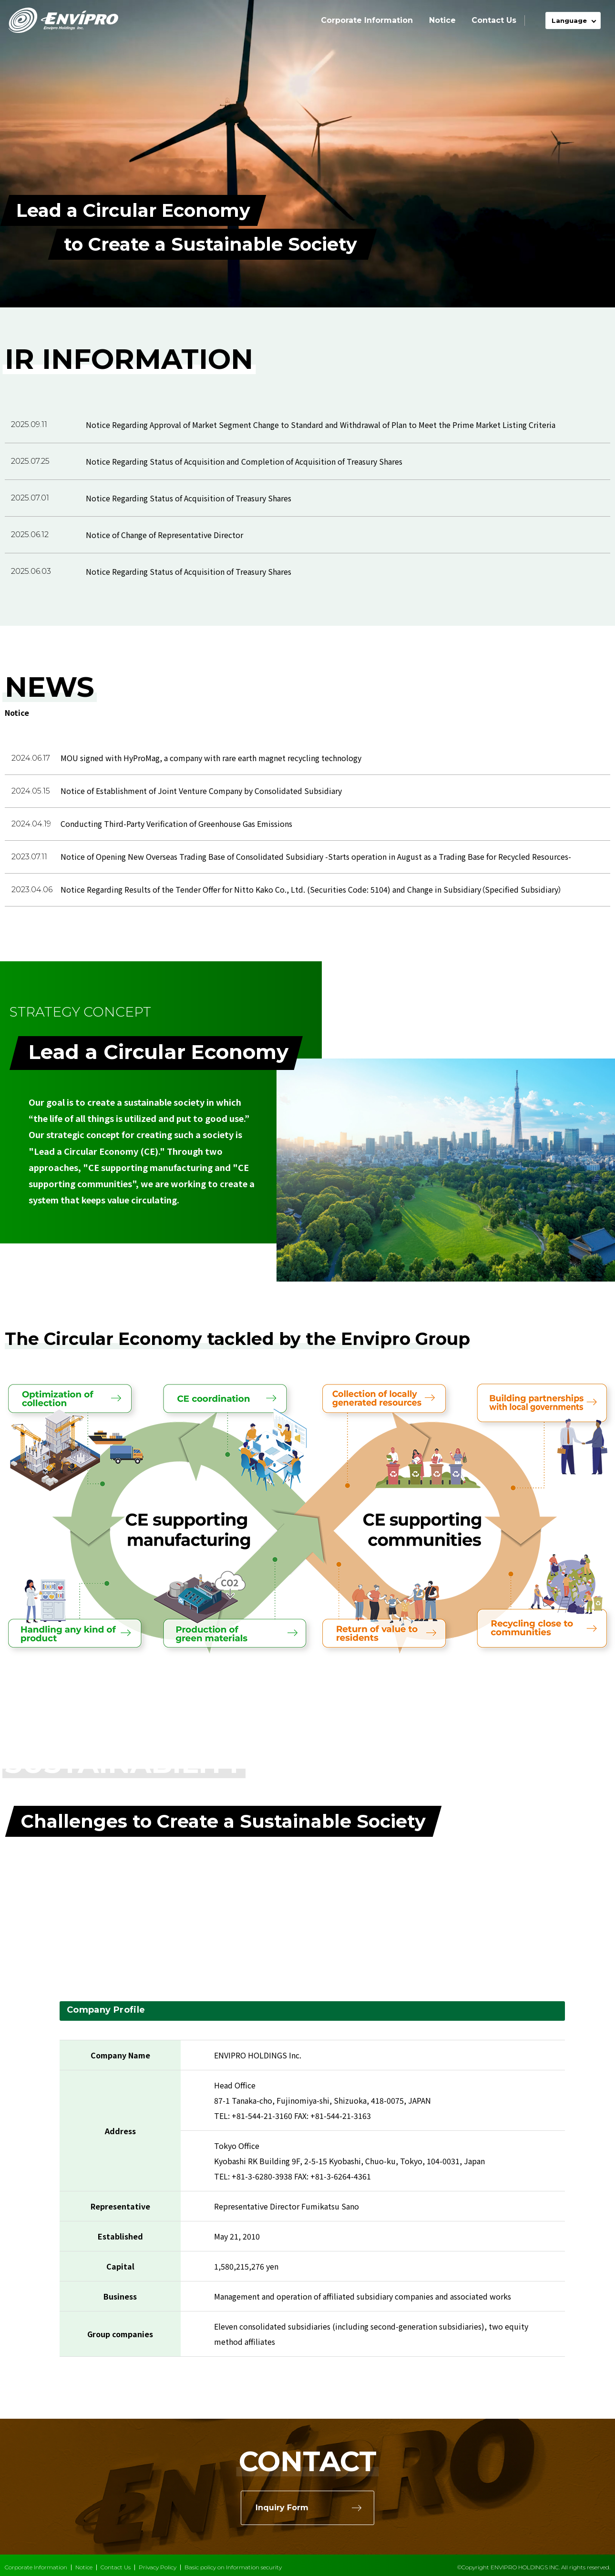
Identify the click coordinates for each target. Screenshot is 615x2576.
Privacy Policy (157, 2567)
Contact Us (494, 20)
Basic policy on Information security (233, 2567)
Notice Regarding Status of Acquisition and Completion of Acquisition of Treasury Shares (244, 461)
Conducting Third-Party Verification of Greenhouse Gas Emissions (176, 823)
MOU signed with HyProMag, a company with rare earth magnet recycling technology (211, 758)
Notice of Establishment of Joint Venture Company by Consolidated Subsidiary (201, 790)
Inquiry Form (282, 2507)
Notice (442, 20)
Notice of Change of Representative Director (164, 534)
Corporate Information (367, 20)
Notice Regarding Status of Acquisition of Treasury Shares (188, 498)
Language (569, 20)
